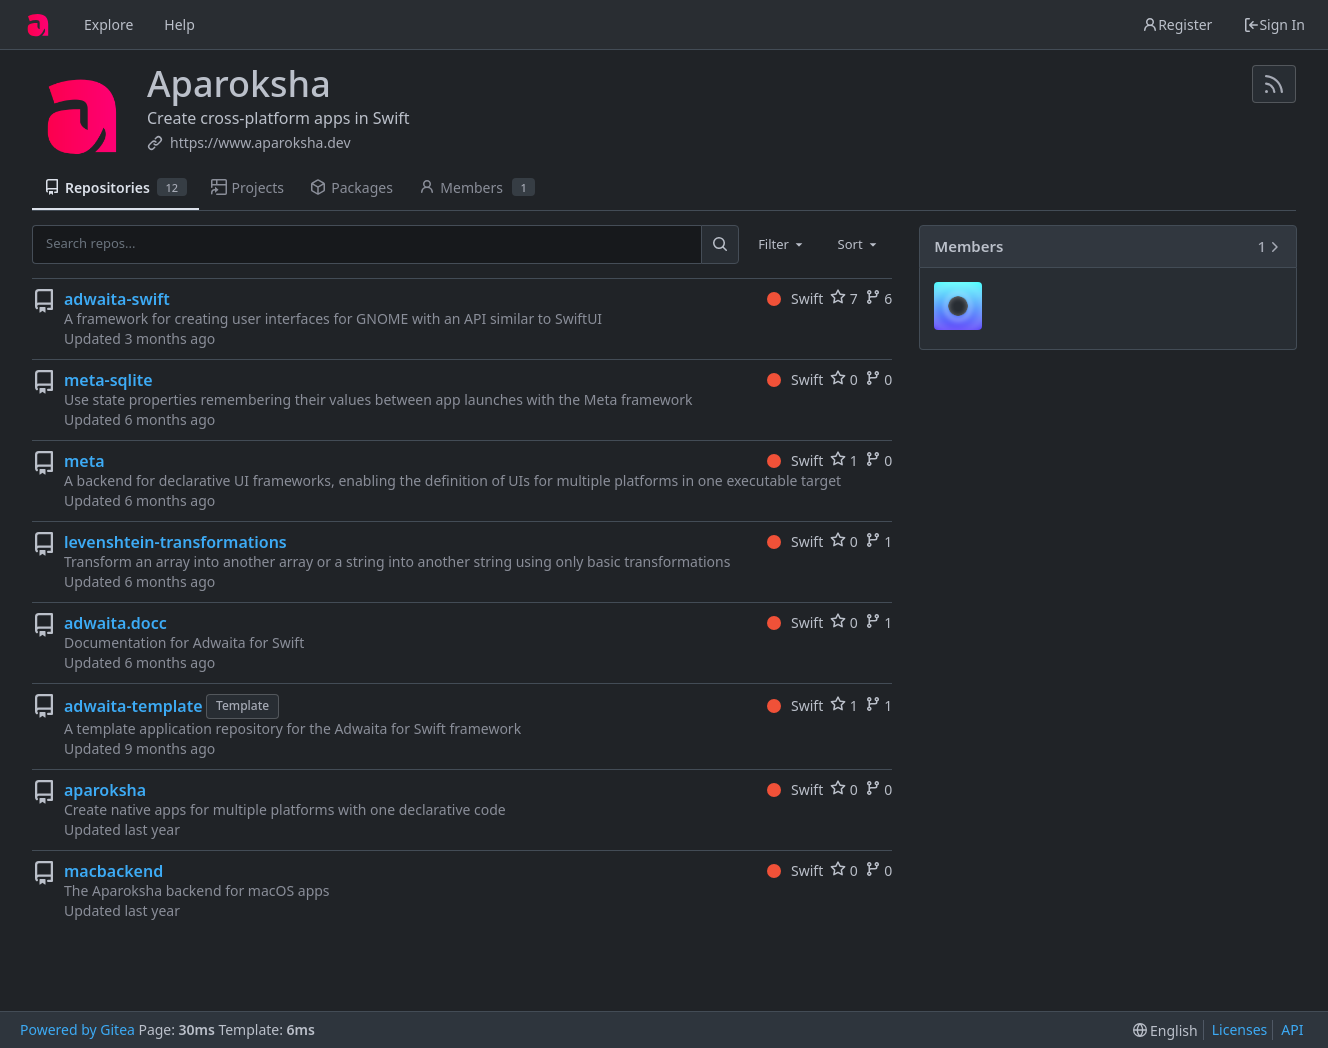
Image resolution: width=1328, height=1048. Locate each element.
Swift (795, 298)
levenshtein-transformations (175, 542)
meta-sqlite (108, 380)
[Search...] (720, 244)
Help (179, 24)
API (1292, 1029)
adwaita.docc (115, 623)
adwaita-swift (117, 299)
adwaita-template (133, 706)
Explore (108, 24)
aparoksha (105, 790)
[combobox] (782, 244)
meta (84, 461)
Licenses (1240, 1029)
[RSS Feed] (1274, 84)
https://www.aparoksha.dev (260, 142)
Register (1177, 24)
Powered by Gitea (77, 1029)
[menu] (1165, 1030)
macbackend (113, 871)
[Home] (38, 25)
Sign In (1274, 24)
